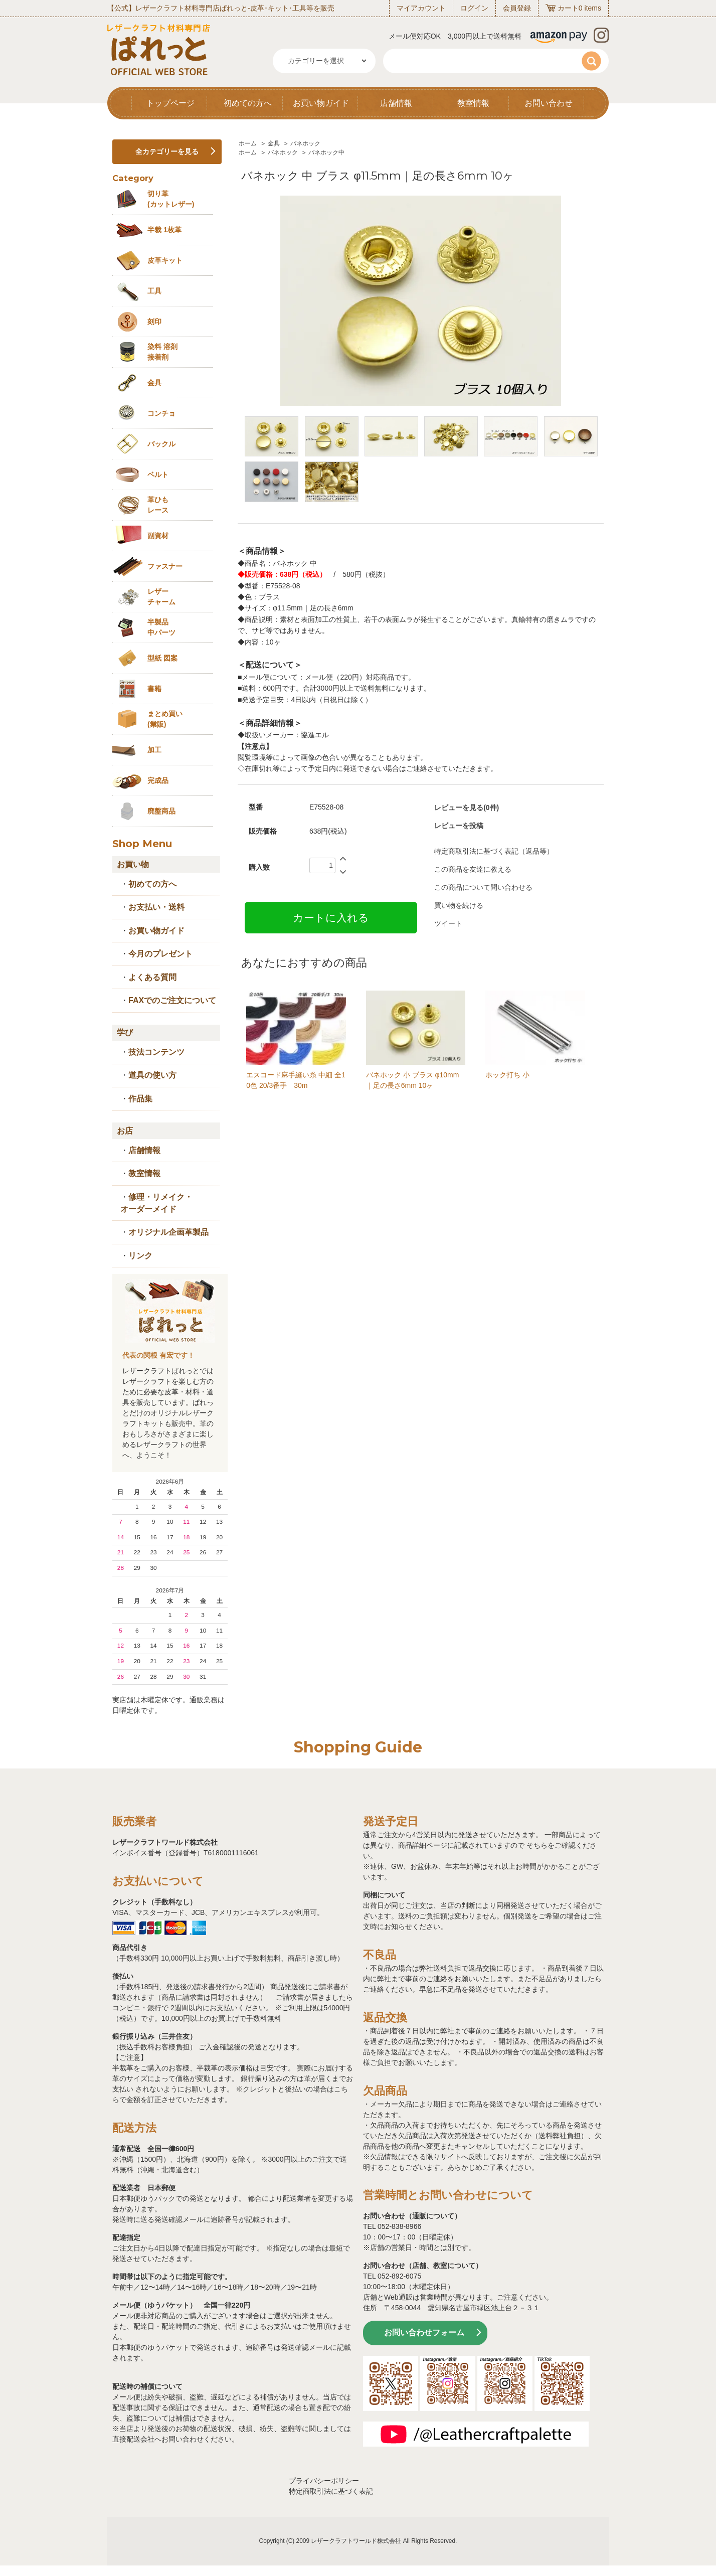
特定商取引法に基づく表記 (331, 2491)
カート (568, 8)
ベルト (157, 474)
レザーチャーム (161, 596)
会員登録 (517, 8)
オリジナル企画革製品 (168, 1232)
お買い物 (133, 864)
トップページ (170, 103)
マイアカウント (421, 8)
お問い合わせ (548, 103)
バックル (161, 444)
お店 (125, 1130)
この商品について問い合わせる (483, 887)
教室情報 (473, 103)
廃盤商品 (161, 811)
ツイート (448, 923)
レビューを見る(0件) (466, 807)
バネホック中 (326, 152)
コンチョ (161, 413)
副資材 (157, 536)
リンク (140, 1255)
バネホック (305, 143)
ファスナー (165, 566)
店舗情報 (396, 103)
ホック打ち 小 (507, 1075)
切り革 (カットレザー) (170, 199)
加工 (154, 750)
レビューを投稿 (458, 826)
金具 (274, 143)
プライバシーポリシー (324, 2481)
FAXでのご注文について (172, 1000)
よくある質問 (152, 977)
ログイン (474, 8)
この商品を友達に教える (472, 869)
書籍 (154, 689)
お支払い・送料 (156, 907)
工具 (154, 291)
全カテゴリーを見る (167, 151)
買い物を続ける (458, 905)
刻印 (154, 321)
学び (125, 1032)
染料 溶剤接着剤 (162, 352)
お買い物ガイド (321, 103)
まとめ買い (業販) (165, 719)
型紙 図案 (162, 658)
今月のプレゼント (160, 953)
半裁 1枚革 (164, 230)
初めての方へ (248, 103)
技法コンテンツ (156, 1052)
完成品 (157, 780)
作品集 (140, 1098)
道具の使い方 (152, 1075)
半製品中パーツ (161, 627)
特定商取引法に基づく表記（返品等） (494, 851)
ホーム (248, 143)
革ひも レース (157, 505)
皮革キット (165, 260)
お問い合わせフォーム (424, 2332)
